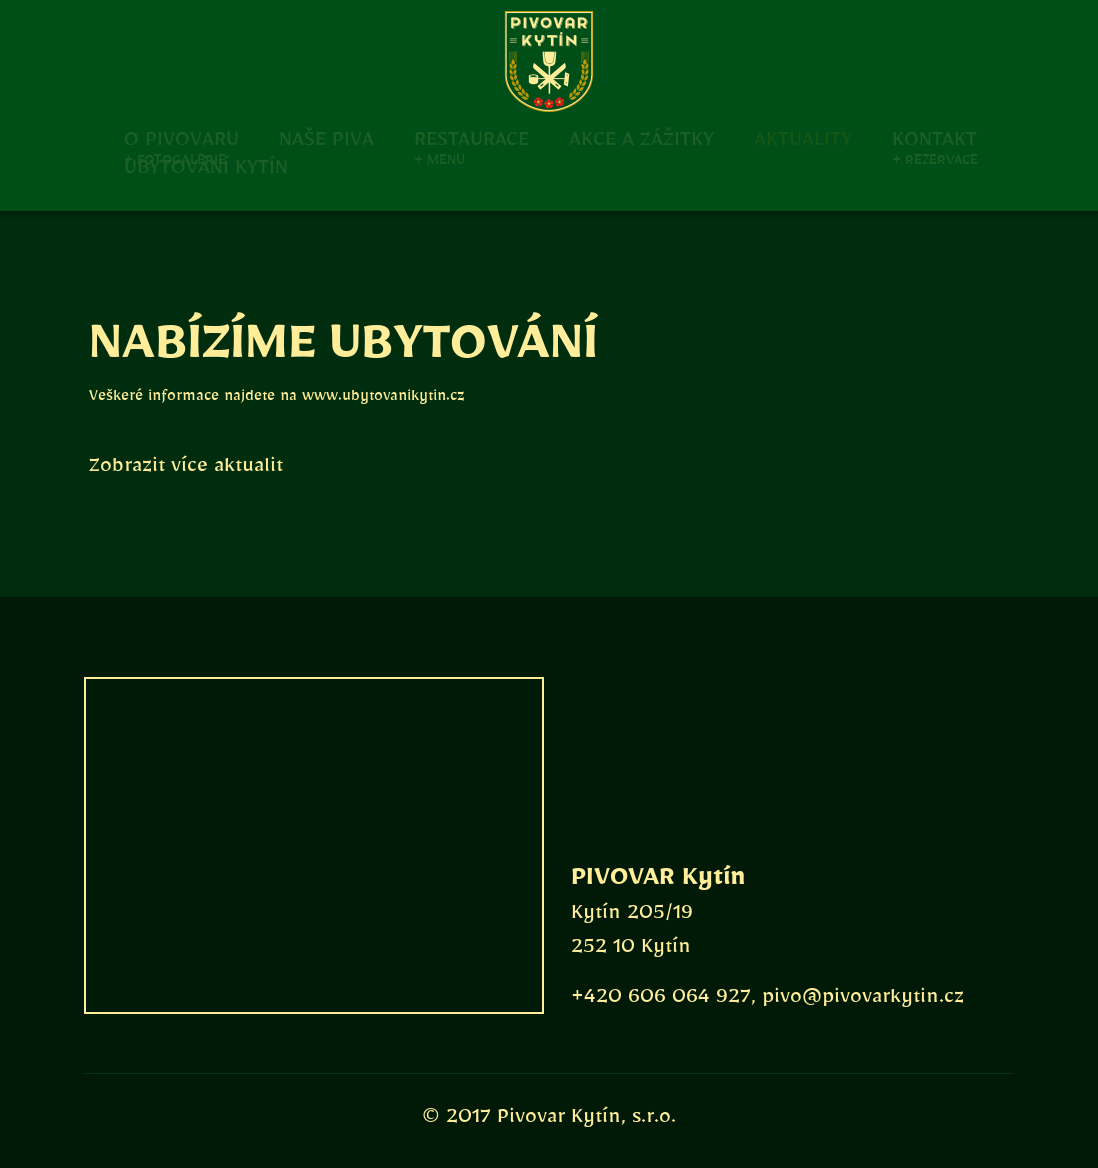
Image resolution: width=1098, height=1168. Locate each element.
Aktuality (803, 137)
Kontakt (934, 137)
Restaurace (471, 137)
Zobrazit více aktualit (186, 470)
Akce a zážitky (641, 137)
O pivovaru (181, 137)
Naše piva (326, 137)
